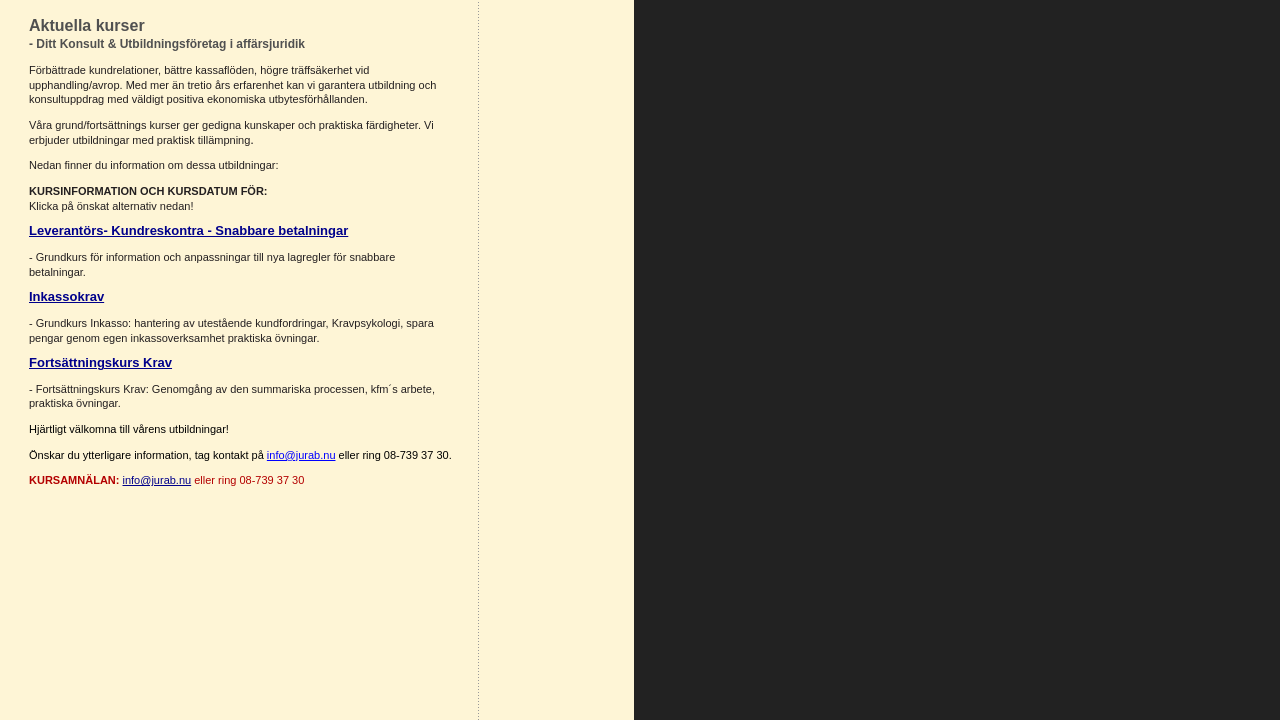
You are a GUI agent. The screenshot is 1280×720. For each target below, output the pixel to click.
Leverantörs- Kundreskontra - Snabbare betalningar (188, 230)
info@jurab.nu (157, 480)
